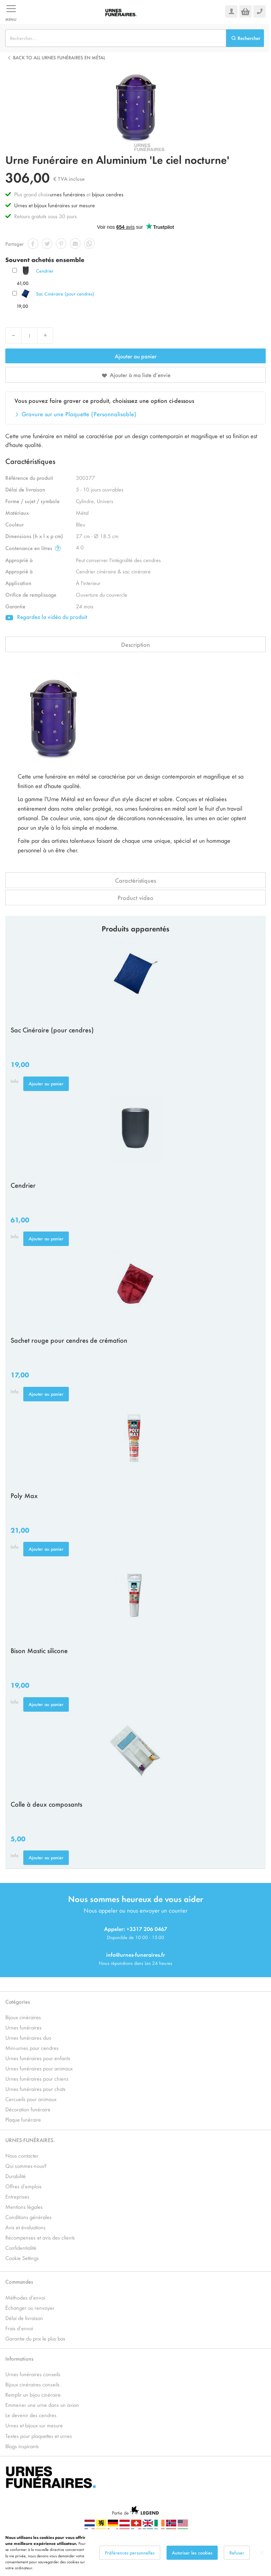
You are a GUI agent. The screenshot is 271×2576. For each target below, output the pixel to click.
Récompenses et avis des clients (40, 2237)
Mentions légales (24, 2206)
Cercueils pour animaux (30, 2099)
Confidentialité (20, 2247)
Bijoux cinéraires (23, 2017)
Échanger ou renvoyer (29, 2307)
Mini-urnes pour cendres (32, 2047)
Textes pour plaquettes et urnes (38, 2435)
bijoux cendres (108, 194)
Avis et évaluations (25, 2227)
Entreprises (17, 2196)
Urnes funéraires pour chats (35, 2088)
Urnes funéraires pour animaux (39, 2068)
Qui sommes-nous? (26, 2165)
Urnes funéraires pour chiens (36, 2078)
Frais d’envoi (19, 2328)
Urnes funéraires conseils (32, 2374)
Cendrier (45, 270)
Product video (135, 897)
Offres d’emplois (23, 2186)
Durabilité (15, 2176)
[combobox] (115, 38)
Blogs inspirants (22, 2446)
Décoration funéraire (27, 2109)
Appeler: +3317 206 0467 (135, 1928)
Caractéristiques (135, 880)
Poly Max (24, 1495)
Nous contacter (21, 2155)
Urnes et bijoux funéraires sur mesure (54, 205)
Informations (19, 2358)
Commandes (19, 2281)
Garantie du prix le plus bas (35, 2338)
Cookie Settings (22, 2257)
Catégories (17, 2001)
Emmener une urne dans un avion (42, 2404)
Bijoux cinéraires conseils (32, 2384)
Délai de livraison (24, 2317)
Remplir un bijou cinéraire (33, 2394)
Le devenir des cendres (30, 2415)
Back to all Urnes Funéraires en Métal (59, 57)
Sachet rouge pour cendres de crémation (69, 1339)
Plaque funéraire (23, 2119)
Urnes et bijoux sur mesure (34, 2425)
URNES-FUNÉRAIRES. (30, 2139)
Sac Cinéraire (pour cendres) (65, 293)
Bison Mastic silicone (39, 1650)
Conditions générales (28, 2216)
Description (135, 644)
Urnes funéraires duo (28, 2037)
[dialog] (135, 2552)
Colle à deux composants (46, 1803)
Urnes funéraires (23, 2027)
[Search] (245, 38)
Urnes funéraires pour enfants (37, 2058)
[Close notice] (261, 2552)
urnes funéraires (67, 194)
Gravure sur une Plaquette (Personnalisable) (79, 414)
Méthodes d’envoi (25, 2297)
